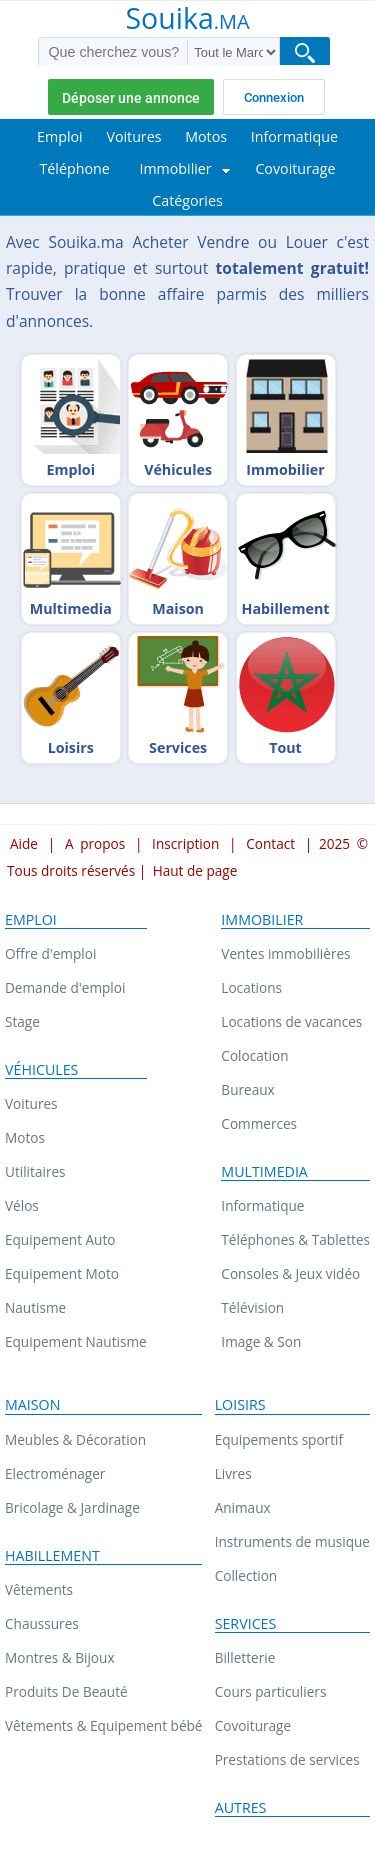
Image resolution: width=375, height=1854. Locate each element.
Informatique (262, 1205)
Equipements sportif (279, 1439)
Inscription (185, 843)
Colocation (254, 1055)
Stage (22, 1021)
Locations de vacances (291, 1021)
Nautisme (35, 1307)
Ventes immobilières (285, 953)
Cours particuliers (271, 1691)
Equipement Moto (62, 1273)
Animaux (243, 1507)
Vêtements (39, 1589)
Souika (187, 20)
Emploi (31, 920)
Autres (241, 1808)
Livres (233, 1473)
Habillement (52, 1556)
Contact (270, 843)
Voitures (31, 1103)
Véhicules (41, 1070)
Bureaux (247, 1089)
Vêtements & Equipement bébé (103, 1725)
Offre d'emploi (50, 953)
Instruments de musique (292, 1541)
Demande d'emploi (65, 987)
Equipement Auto (60, 1239)
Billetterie (245, 1657)
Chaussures (42, 1623)
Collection (246, 1575)
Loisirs (240, 1405)
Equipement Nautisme (76, 1341)
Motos (25, 1137)
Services (246, 1624)
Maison (32, 1405)
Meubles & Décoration (75, 1439)
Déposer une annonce (131, 98)
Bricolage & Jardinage (72, 1507)
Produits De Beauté (66, 1691)
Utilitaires (35, 1171)
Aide (24, 843)
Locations (251, 987)
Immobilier (262, 920)
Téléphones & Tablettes (295, 1239)
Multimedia (264, 1172)
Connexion (274, 97)
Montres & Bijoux (60, 1657)
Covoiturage (253, 1725)
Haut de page (195, 870)
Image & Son (261, 1341)
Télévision (252, 1307)
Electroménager (55, 1473)
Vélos (22, 1205)
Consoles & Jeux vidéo (290, 1273)
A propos (95, 843)
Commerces (259, 1123)
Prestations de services (287, 1759)
